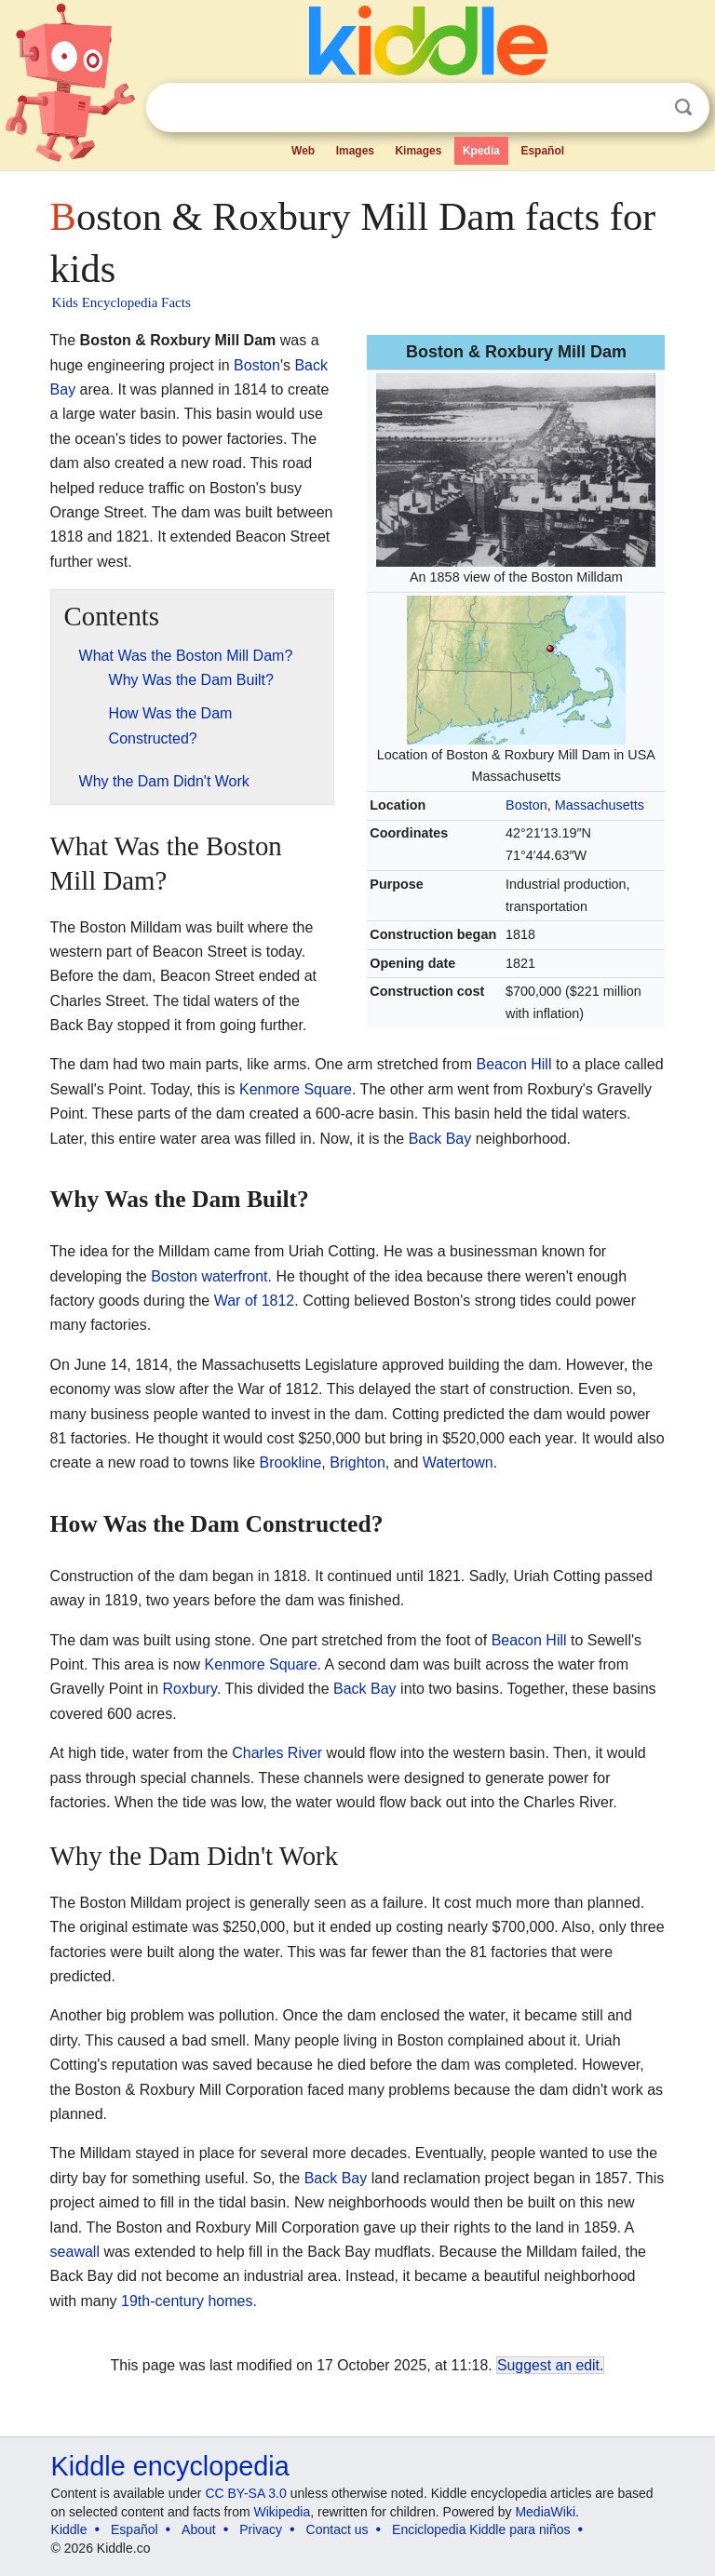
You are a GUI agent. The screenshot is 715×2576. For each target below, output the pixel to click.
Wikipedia (282, 2511)
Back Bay (440, 1139)
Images (355, 150)
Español (542, 150)
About (199, 2529)
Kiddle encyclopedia (170, 2466)
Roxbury (190, 1689)
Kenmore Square (295, 1089)
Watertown (458, 1462)
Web (303, 150)
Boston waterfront (209, 1276)
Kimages (418, 150)
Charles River (277, 1753)
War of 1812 (254, 1300)
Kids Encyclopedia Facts (121, 302)
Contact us (337, 2529)
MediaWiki (545, 2511)
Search (683, 107)
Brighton (357, 1462)
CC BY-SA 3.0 (245, 2493)
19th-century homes (186, 2301)
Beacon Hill (514, 1064)
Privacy (260, 2529)
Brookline (291, 1462)
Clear (645, 108)
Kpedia (481, 150)
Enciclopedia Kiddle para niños (481, 2529)
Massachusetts (599, 805)
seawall (75, 2252)
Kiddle (69, 2529)
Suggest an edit (548, 2365)
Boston (526, 805)
